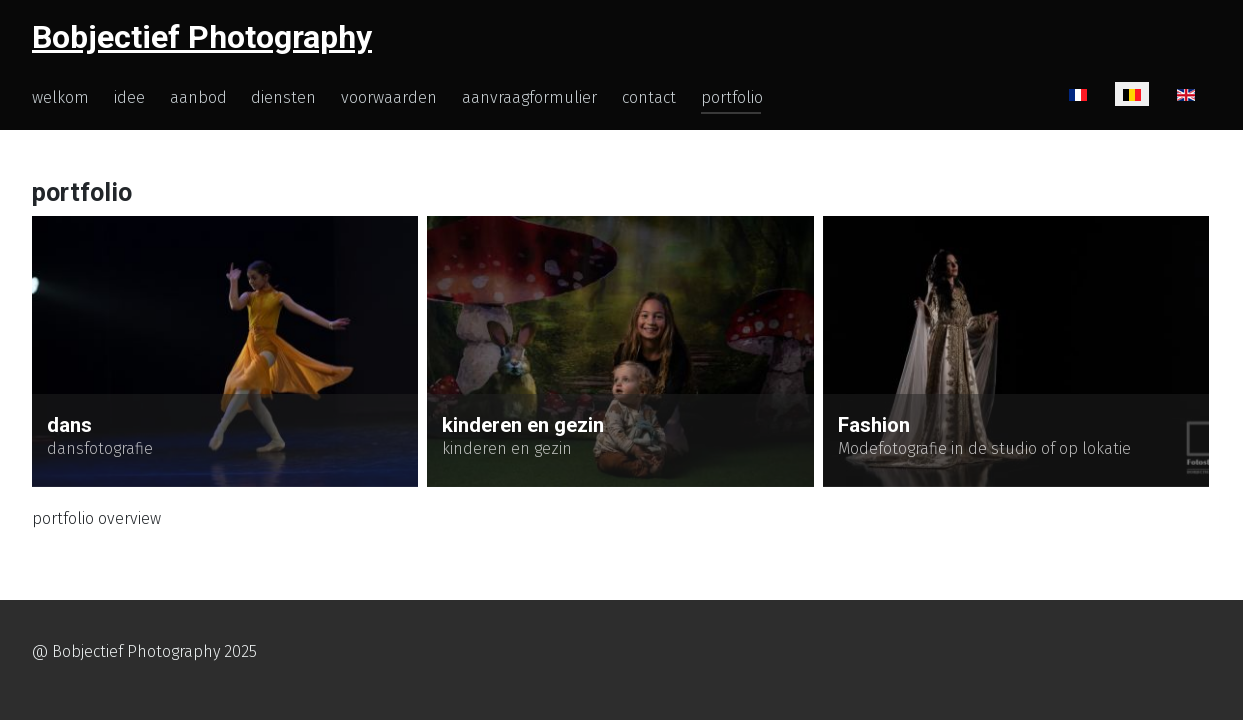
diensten (283, 97)
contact (649, 97)
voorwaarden (389, 97)
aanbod (198, 97)
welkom (60, 97)
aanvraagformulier (529, 97)
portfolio (732, 97)
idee (129, 97)
